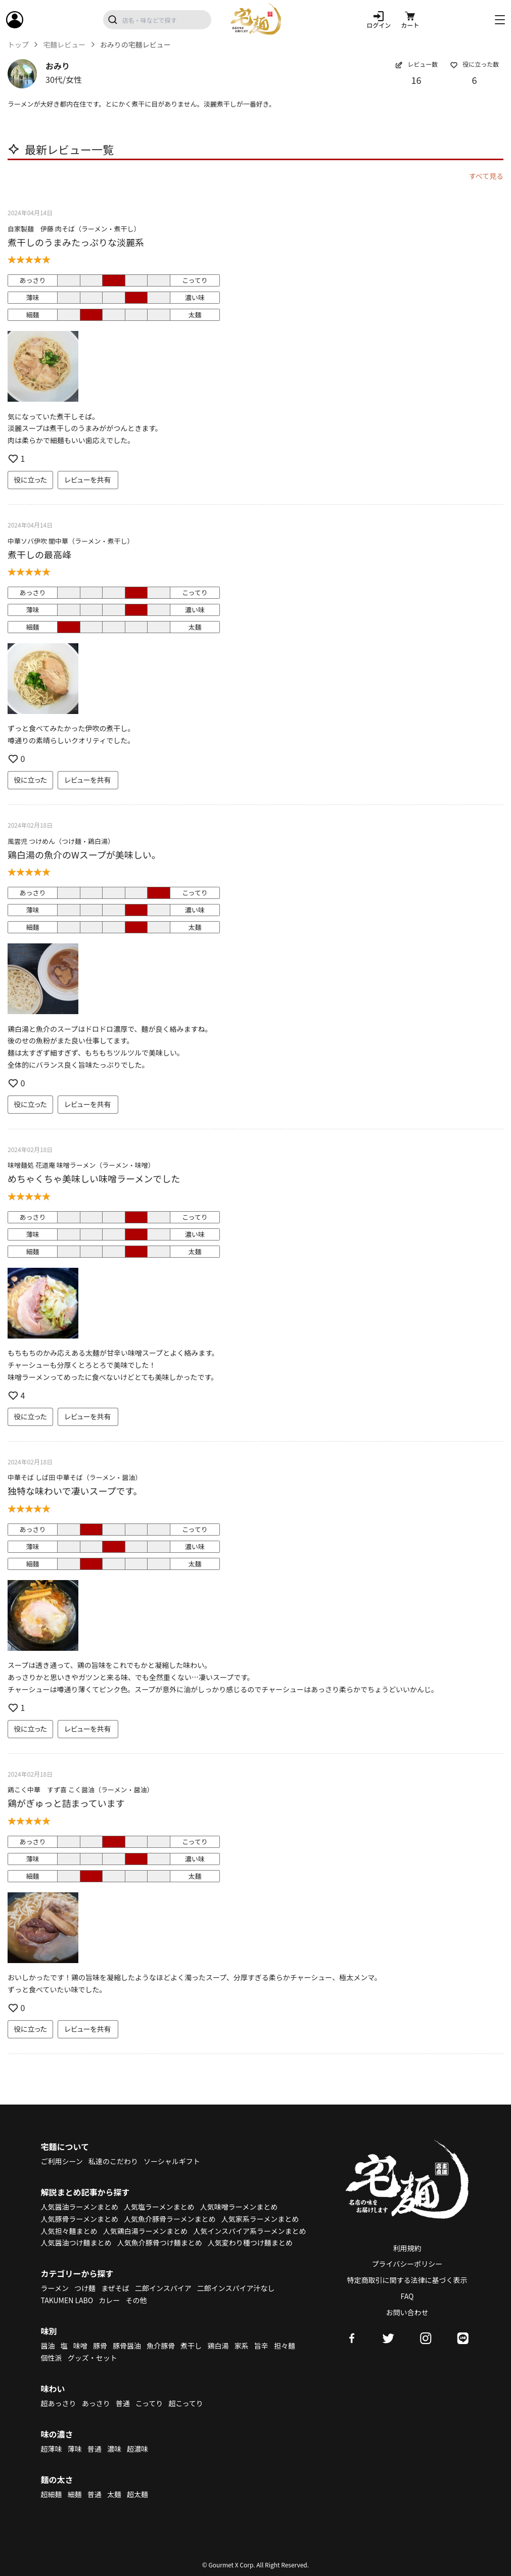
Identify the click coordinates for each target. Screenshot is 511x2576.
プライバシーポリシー (407, 2264)
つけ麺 (85, 2288)
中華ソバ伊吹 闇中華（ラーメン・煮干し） (70, 541)
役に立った (30, 479)
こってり (149, 2403)
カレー (109, 2300)
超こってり (185, 2403)
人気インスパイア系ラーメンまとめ (249, 2231)
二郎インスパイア (163, 2288)
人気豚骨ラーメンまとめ (79, 2219)
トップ (18, 44)
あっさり (96, 2403)
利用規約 (407, 2248)
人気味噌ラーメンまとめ (238, 2207)
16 (416, 79)
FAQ (407, 2296)
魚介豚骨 (161, 2346)
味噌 (80, 2346)
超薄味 (51, 2449)
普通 (123, 2403)
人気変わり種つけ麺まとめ (250, 2242)
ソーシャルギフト (172, 2161)
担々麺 (284, 2346)
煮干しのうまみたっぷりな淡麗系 (76, 242)
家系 (242, 2346)
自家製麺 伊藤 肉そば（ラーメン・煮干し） (74, 228)
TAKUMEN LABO (67, 2300)
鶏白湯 (217, 2346)
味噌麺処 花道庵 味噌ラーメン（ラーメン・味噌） (81, 1165)
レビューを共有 (88, 479)
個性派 (51, 2358)
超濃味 (137, 2449)
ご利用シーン (62, 2161)
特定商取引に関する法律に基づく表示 (407, 2280)
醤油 (48, 2346)
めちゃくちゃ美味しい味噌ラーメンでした (94, 1178)
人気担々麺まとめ (69, 2231)
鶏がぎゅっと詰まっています (66, 1802)
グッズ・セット (92, 2358)
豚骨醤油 (127, 2346)
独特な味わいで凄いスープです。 (75, 1490)
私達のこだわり (113, 2161)
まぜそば (115, 2288)
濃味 (114, 2449)
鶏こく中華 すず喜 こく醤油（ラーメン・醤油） (80, 1789)
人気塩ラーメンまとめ (159, 2207)
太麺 (114, 2494)
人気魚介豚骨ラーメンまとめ (169, 2219)
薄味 (75, 2449)
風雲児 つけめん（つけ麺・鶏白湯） (61, 841)
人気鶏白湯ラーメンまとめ (145, 2231)
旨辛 (261, 2346)
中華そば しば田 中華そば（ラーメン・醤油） (75, 1477)
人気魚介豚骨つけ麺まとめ (159, 2242)
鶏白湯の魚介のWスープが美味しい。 (84, 854)
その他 (136, 2300)
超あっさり (58, 2403)
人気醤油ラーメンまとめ (79, 2207)
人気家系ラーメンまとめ (260, 2219)
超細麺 (51, 2494)
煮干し (191, 2346)
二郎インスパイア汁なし (236, 2288)
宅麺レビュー (64, 44)
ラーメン (55, 2288)
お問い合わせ (407, 2312)
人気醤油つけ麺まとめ (76, 2242)
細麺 (75, 2494)
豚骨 (100, 2346)
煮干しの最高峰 (39, 554)
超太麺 (137, 2494)
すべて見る (486, 176)
